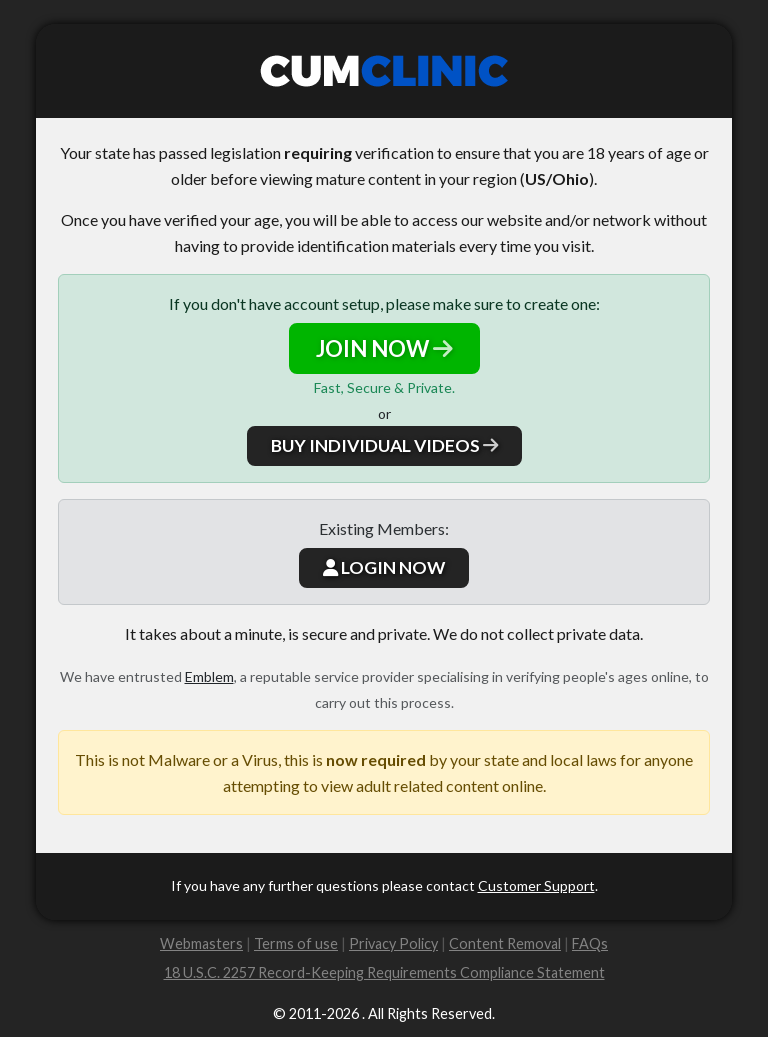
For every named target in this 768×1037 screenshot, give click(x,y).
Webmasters (201, 943)
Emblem (209, 676)
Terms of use (296, 943)
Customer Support (536, 885)
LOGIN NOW (384, 567)
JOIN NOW (384, 348)
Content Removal (505, 943)
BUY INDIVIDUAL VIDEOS (384, 445)
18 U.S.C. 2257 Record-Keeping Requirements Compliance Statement (384, 972)
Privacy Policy (393, 943)
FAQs (590, 943)
